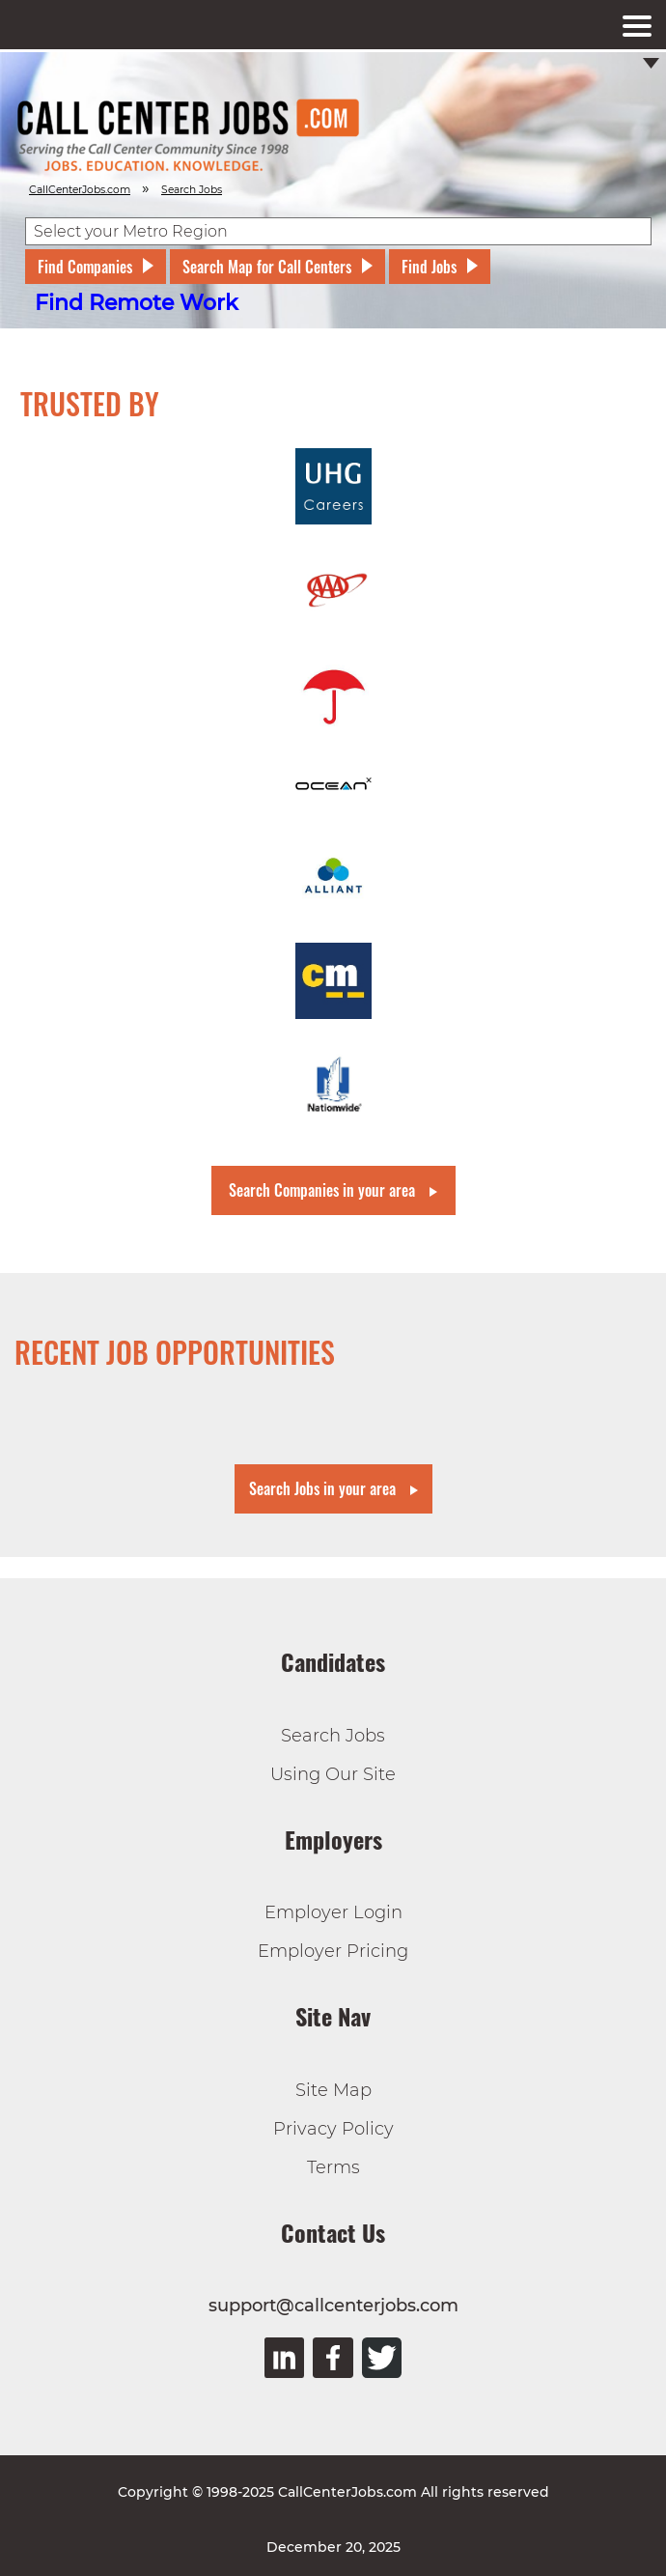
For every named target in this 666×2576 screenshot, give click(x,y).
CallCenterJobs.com (79, 190)
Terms (333, 2167)
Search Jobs (333, 1735)
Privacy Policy (333, 2128)
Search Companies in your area (322, 1190)
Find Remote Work (136, 303)
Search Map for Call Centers (266, 266)
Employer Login (333, 1912)
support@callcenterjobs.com (333, 2305)
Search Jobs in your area (322, 1488)
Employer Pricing (333, 1951)
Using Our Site (333, 1774)
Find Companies (85, 266)
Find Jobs (429, 266)
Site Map (333, 2090)
